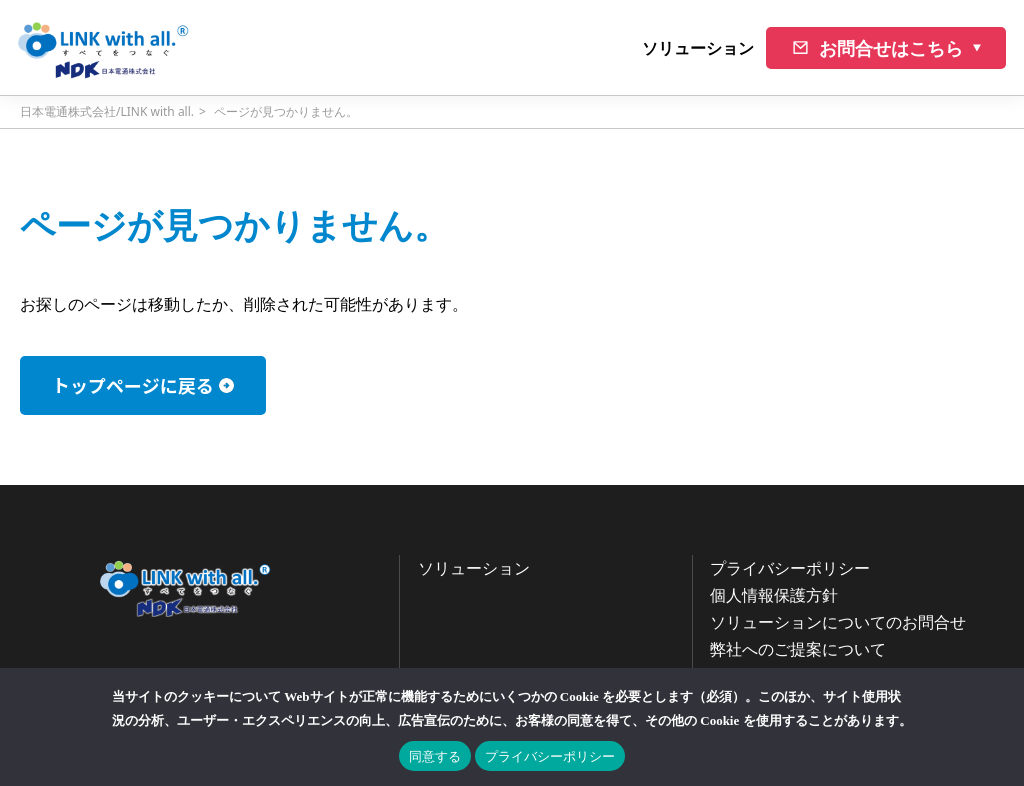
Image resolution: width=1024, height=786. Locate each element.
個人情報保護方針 (774, 595)
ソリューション (698, 48)
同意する (435, 756)
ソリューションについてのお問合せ (838, 622)
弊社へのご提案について (798, 649)
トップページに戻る (133, 385)
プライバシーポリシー (790, 568)
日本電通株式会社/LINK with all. (107, 111)
